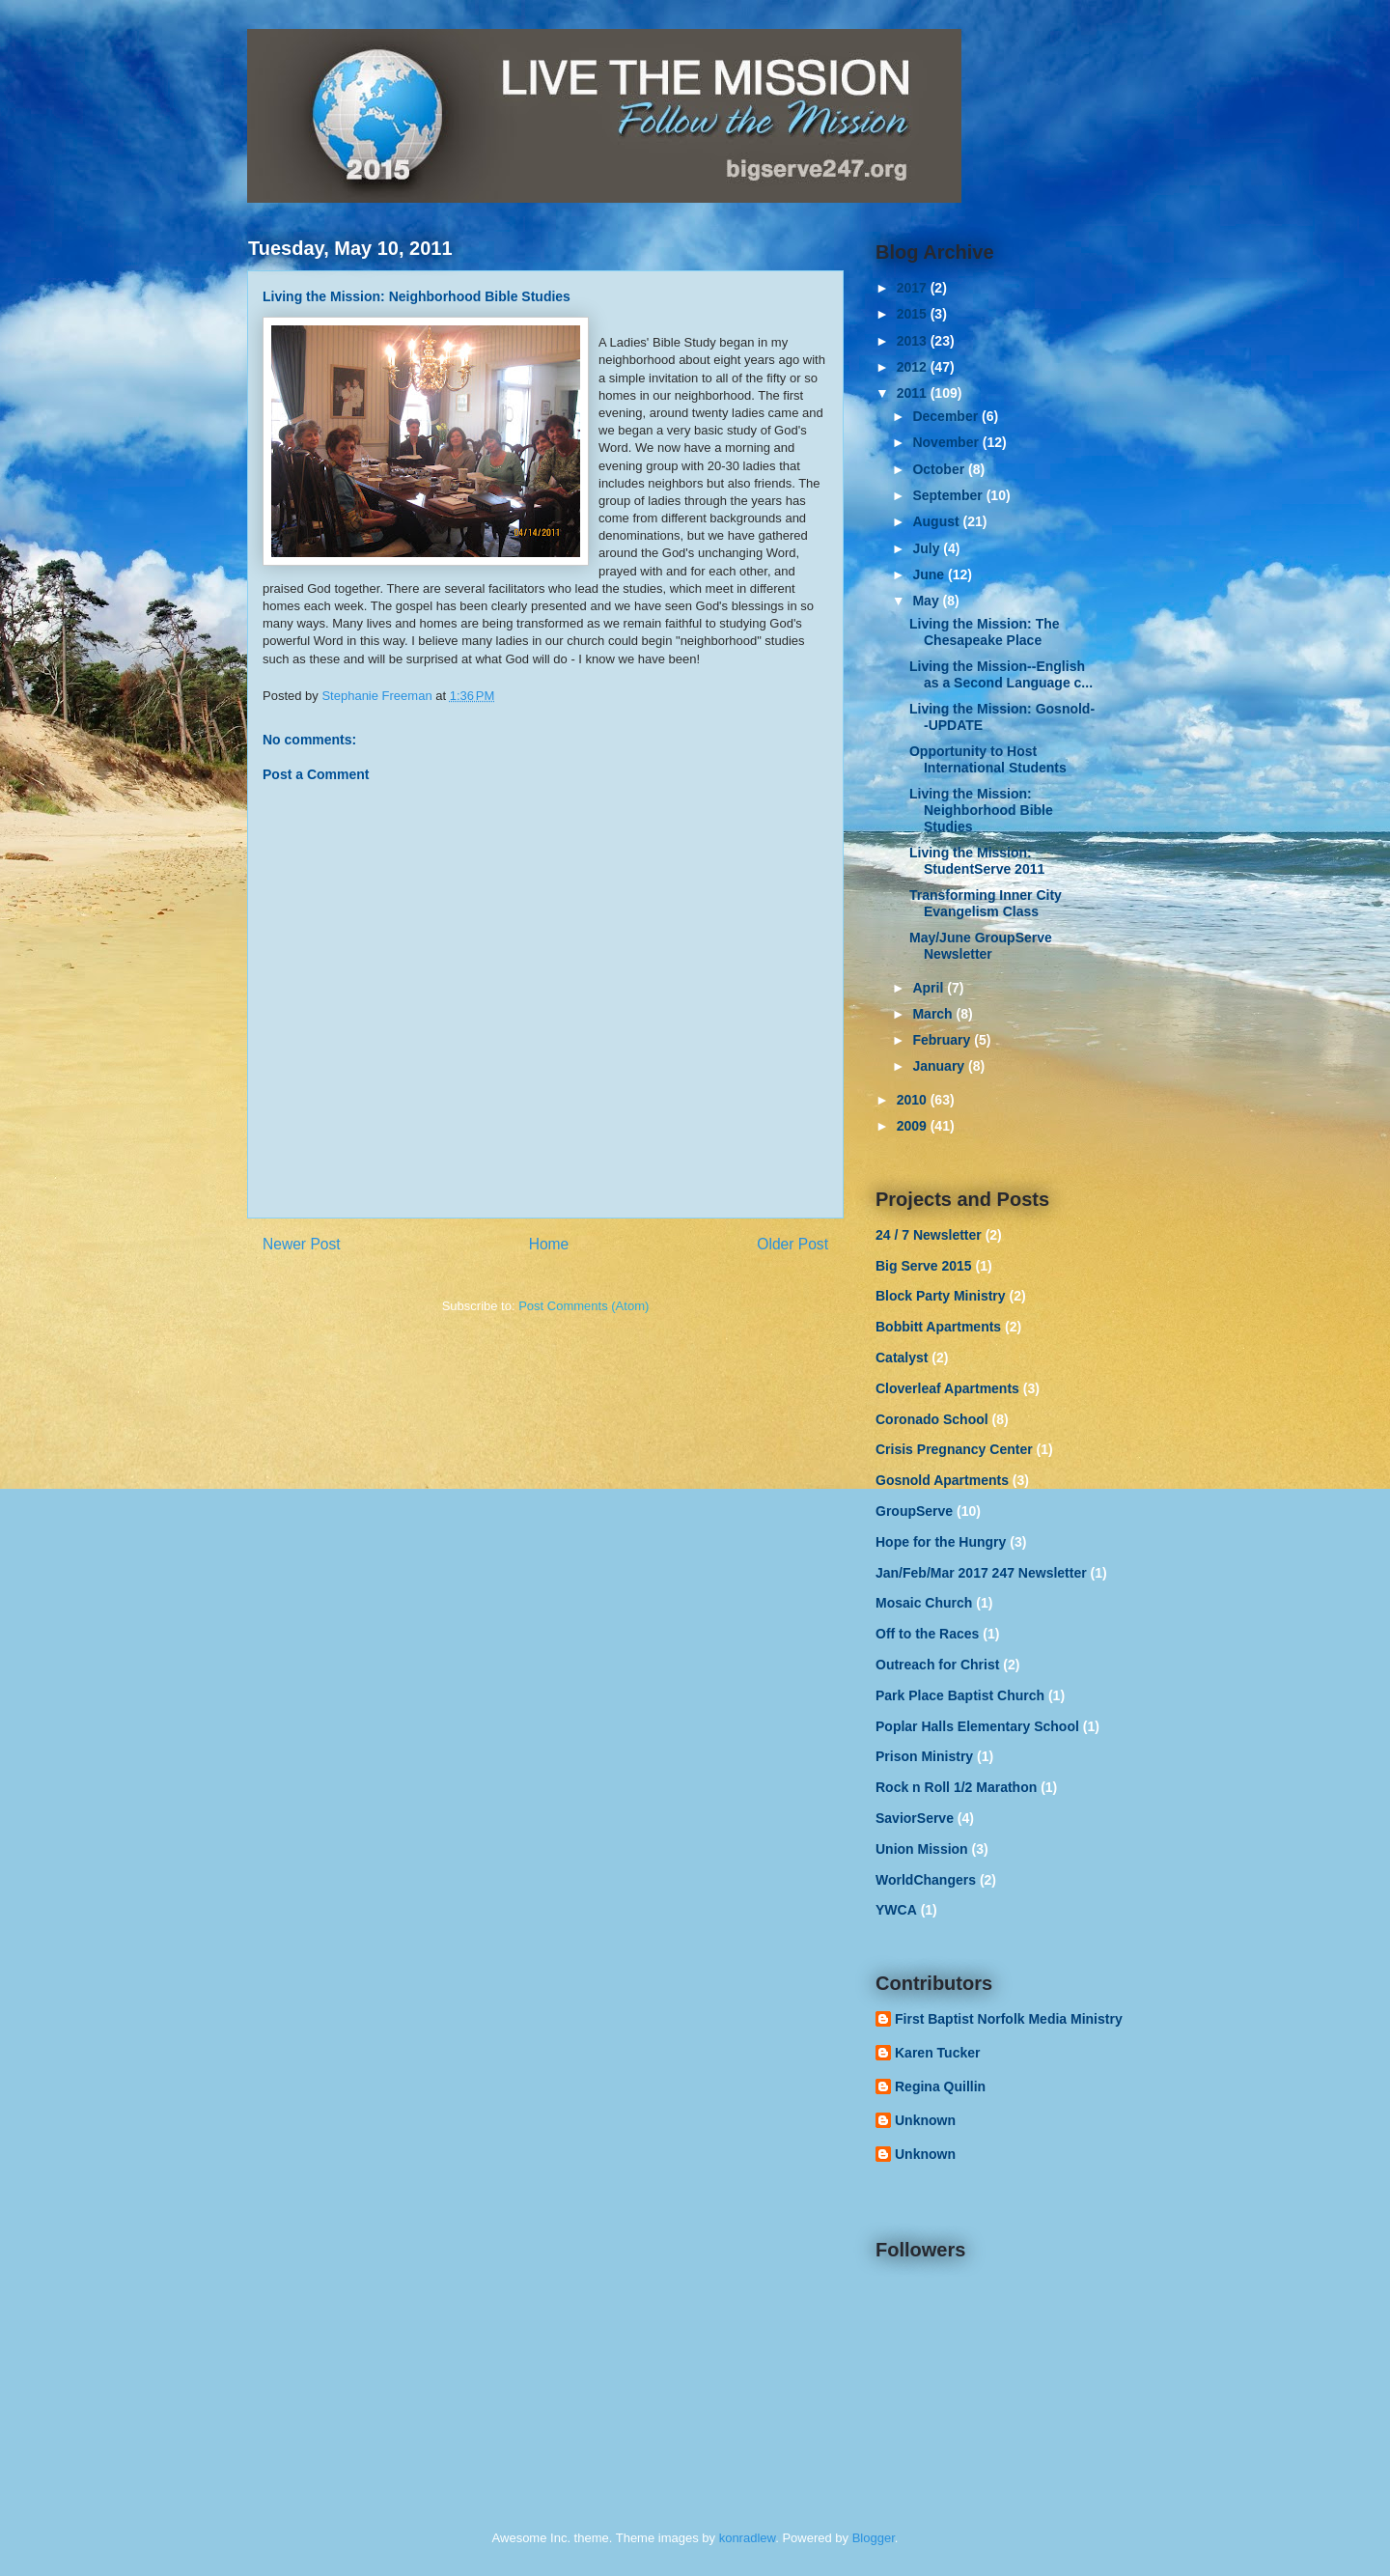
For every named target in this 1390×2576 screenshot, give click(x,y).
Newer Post (302, 1244)
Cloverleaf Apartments (947, 1388)
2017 (914, 287)
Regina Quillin (940, 2086)
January (940, 1066)
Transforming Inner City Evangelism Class (985, 903)
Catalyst (902, 1357)
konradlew (747, 2538)
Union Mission (922, 1849)
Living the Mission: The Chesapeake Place (984, 632)
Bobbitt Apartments (938, 1326)
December (947, 416)
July (927, 548)
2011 (914, 393)
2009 (914, 1126)
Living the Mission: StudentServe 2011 (976, 861)
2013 (914, 341)
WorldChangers (926, 1880)
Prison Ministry (924, 1756)
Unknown (925, 2120)
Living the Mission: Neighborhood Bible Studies (981, 810)
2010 (914, 1099)
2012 (914, 367)
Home (549, 1244)
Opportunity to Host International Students (988, 759)
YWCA (896, 1910)
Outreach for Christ (937, 1664)
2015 (914, 314)
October (940, 469)
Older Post (792, 1244)
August (937, 521)
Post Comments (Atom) (583, 1306)
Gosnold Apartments (942, 1480)
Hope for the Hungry (941, 1542)
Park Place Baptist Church (960, 1695)
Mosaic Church (924, 1602)
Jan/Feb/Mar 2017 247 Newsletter (981, 1573)
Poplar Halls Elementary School (977, 1726)
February (943, 1040)
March (934, 1014)
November (947, 442)
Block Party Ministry (941, 1295)
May (927, 600)
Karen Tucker (937, 2052)
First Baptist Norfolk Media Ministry (1009, 2019)
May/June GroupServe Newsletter (980, 946)
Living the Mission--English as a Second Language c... (1001, 674)
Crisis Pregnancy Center (954, 1449)
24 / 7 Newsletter (929, 1235)
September (949, 495)
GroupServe (914, 1511)
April (929, 987)
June (930, 574)
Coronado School (932, 1419)
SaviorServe (915, 1818)
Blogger (873, 2538)
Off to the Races (927, 1633)
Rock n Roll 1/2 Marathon (956, 1787)
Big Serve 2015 (924, 1266)
